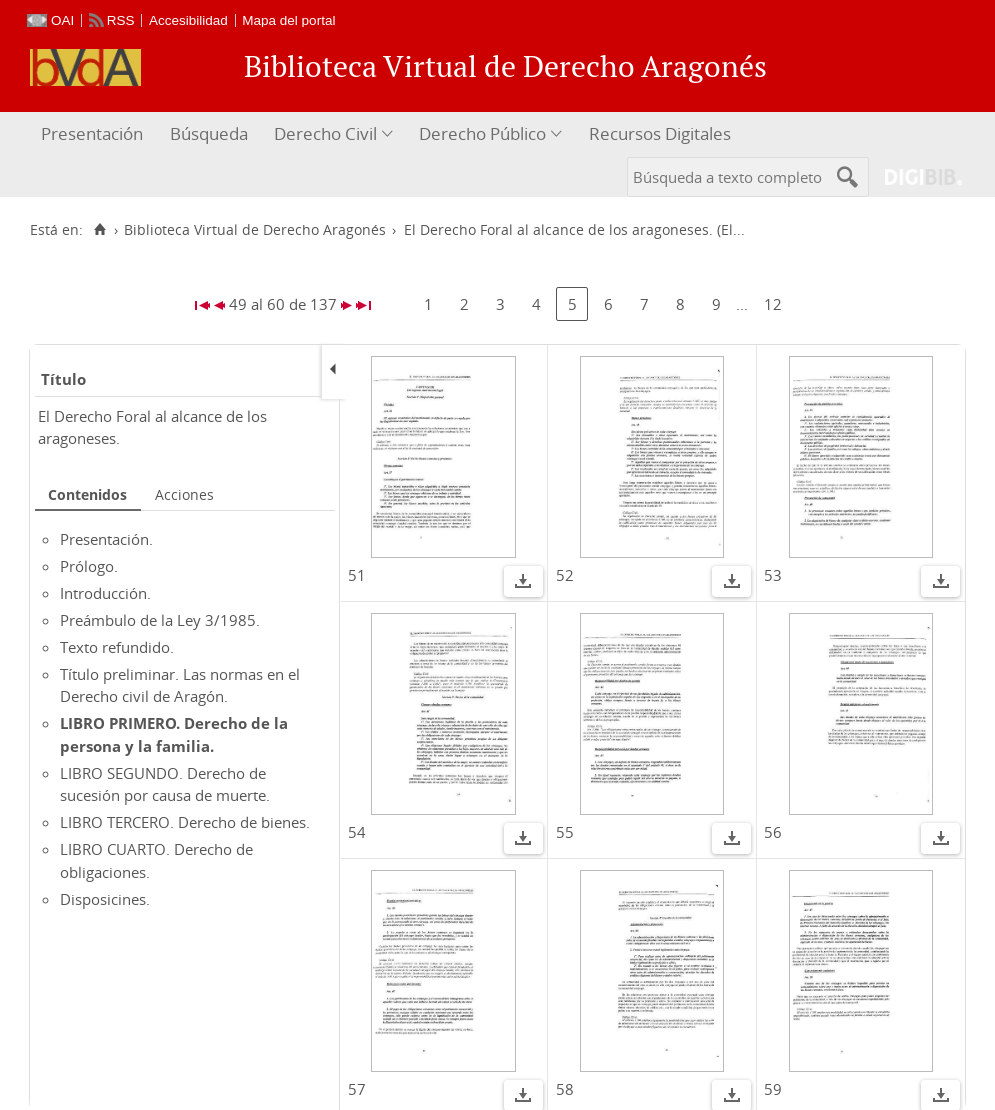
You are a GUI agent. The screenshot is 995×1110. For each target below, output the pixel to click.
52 (565, 575)
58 (565, 1089)
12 (773, 304)
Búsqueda (209, 133)
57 (357, 1089)
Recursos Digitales (660, 133)
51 (357, 575)
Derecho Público (482, 133)
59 (773, 1089)
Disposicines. (105, 899)
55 (565, 832)
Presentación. (106, 539)
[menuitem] (94, 134)
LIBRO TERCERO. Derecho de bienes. (185, 822)
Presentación (92, 133)
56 (773, 832)
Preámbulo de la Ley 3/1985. (160, 620)
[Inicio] (99, 230)
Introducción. (105, 593)
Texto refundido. (117, 647)
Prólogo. (89, 566)
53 (773, 575)
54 (357, 832)
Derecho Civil (325, 133)
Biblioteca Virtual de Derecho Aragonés (255, 230)
